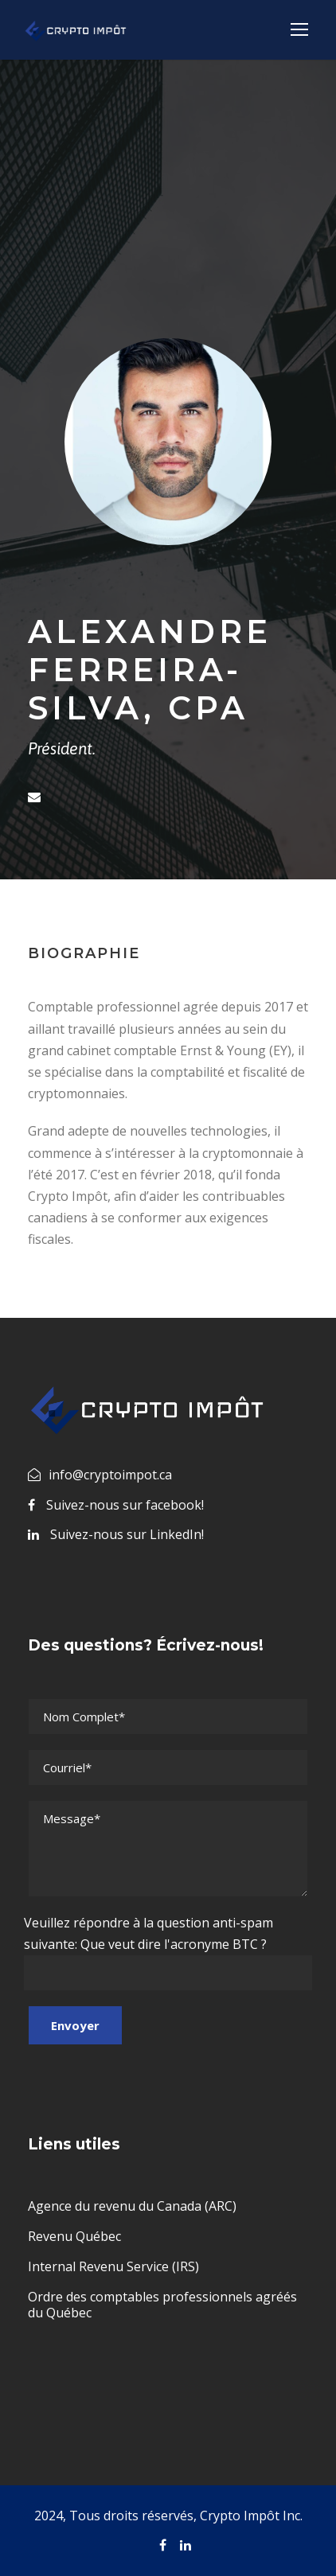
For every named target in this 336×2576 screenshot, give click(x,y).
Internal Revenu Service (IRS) (113, 2266)
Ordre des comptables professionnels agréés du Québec (162, 2304)
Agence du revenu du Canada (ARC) (132, 2206)
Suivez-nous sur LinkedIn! (127, 1534)
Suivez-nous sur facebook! (125, 1505)
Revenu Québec (74, 2236)
